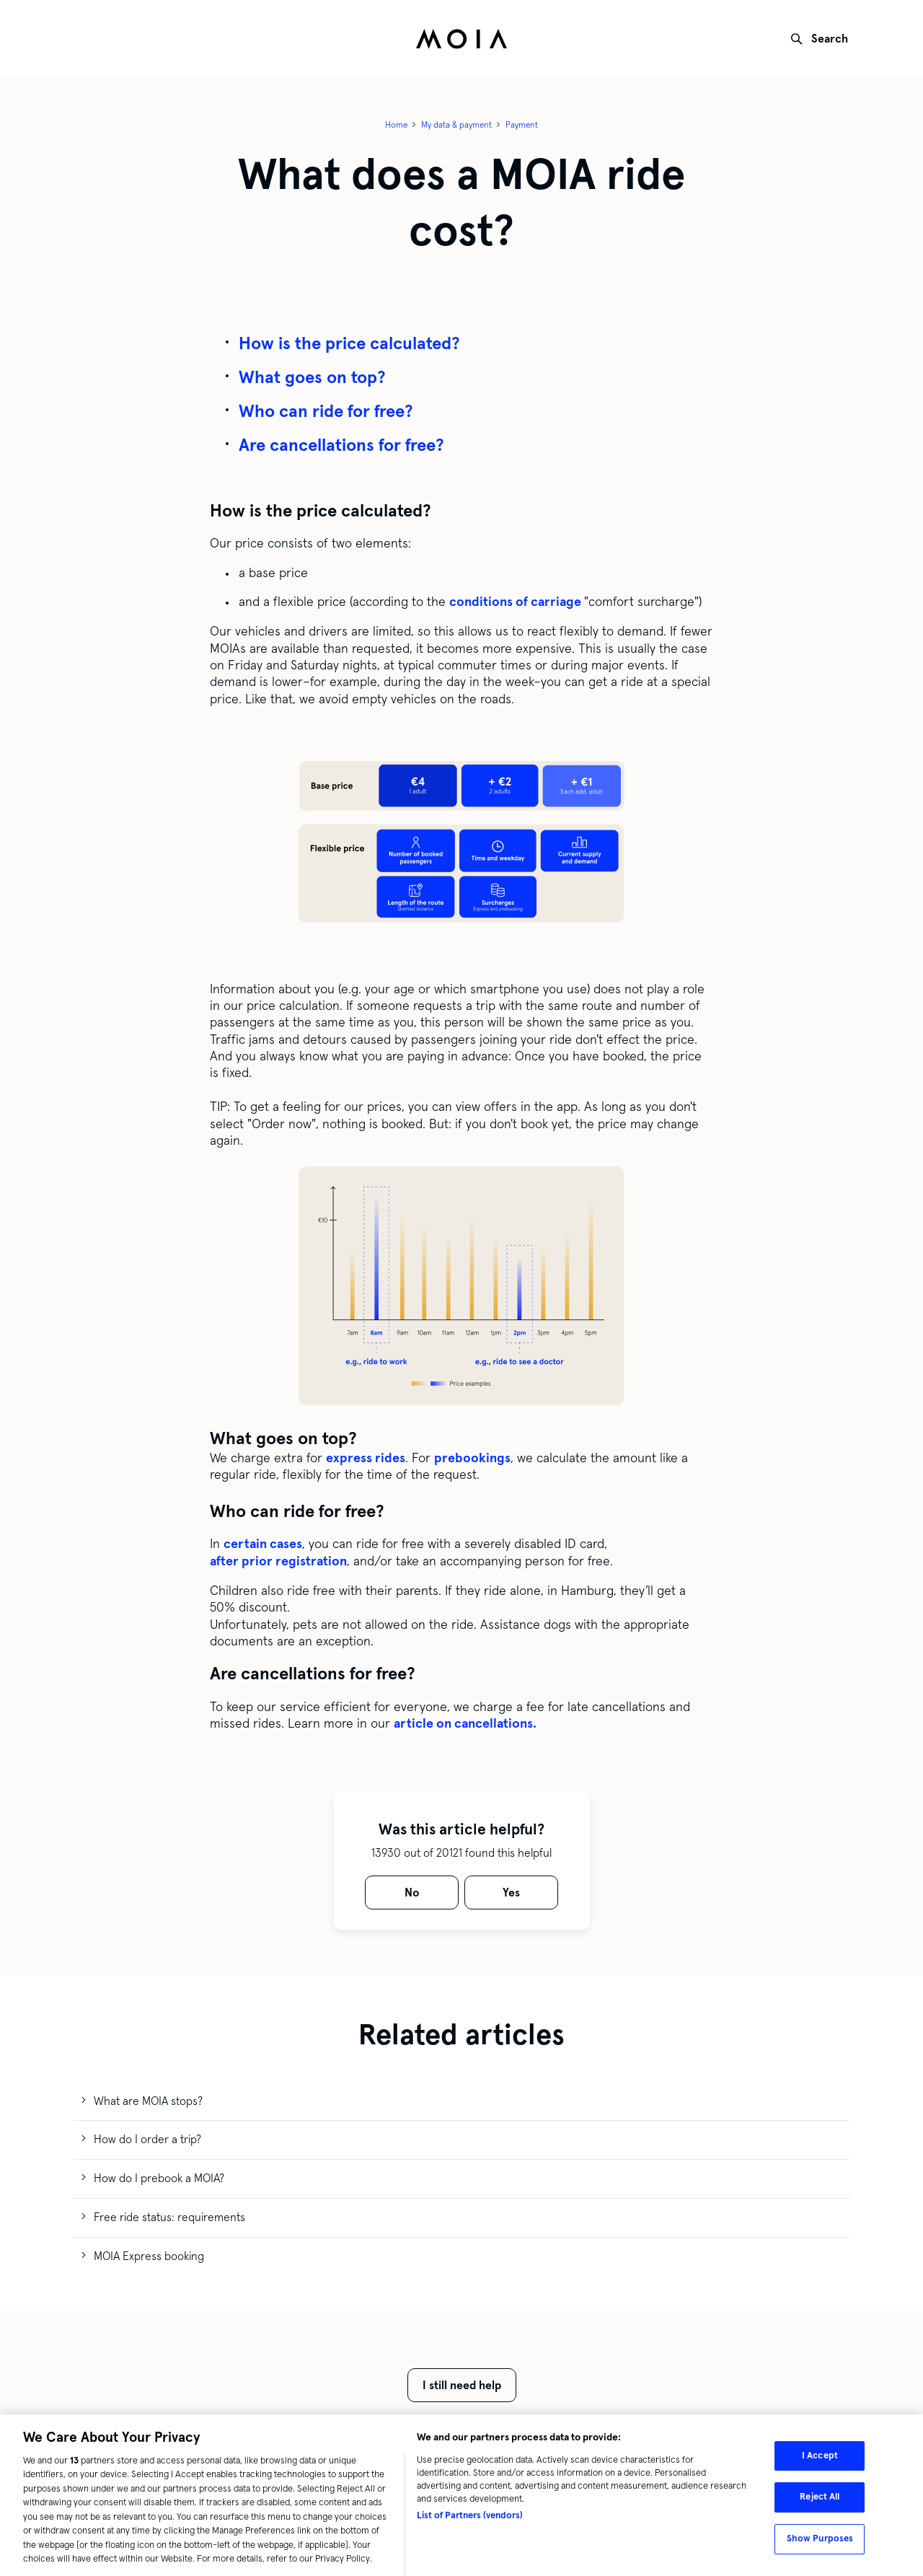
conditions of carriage (516, 602)
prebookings (472, 1458)
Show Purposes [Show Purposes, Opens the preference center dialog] (820, 2545)
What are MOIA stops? (148, 2101)
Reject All (819, 2504)
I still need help (462, 2385)
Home (396, 125)
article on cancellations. (465, 1723)
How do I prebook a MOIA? (159, 2178)
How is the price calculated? (349, 343)
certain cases (263, 1544)
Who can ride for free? (326, 411)
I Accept (820, 2463)
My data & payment (456, 125)
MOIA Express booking (149, 2256)
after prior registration (278, 1561)
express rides (365, 1458)
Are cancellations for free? (341, 445)
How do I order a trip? (147, 2139)
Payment (521, 125)
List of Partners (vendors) (470, 2522)
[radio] (412, 1892)
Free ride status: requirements (169, 2217)
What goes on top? (312, 377)
